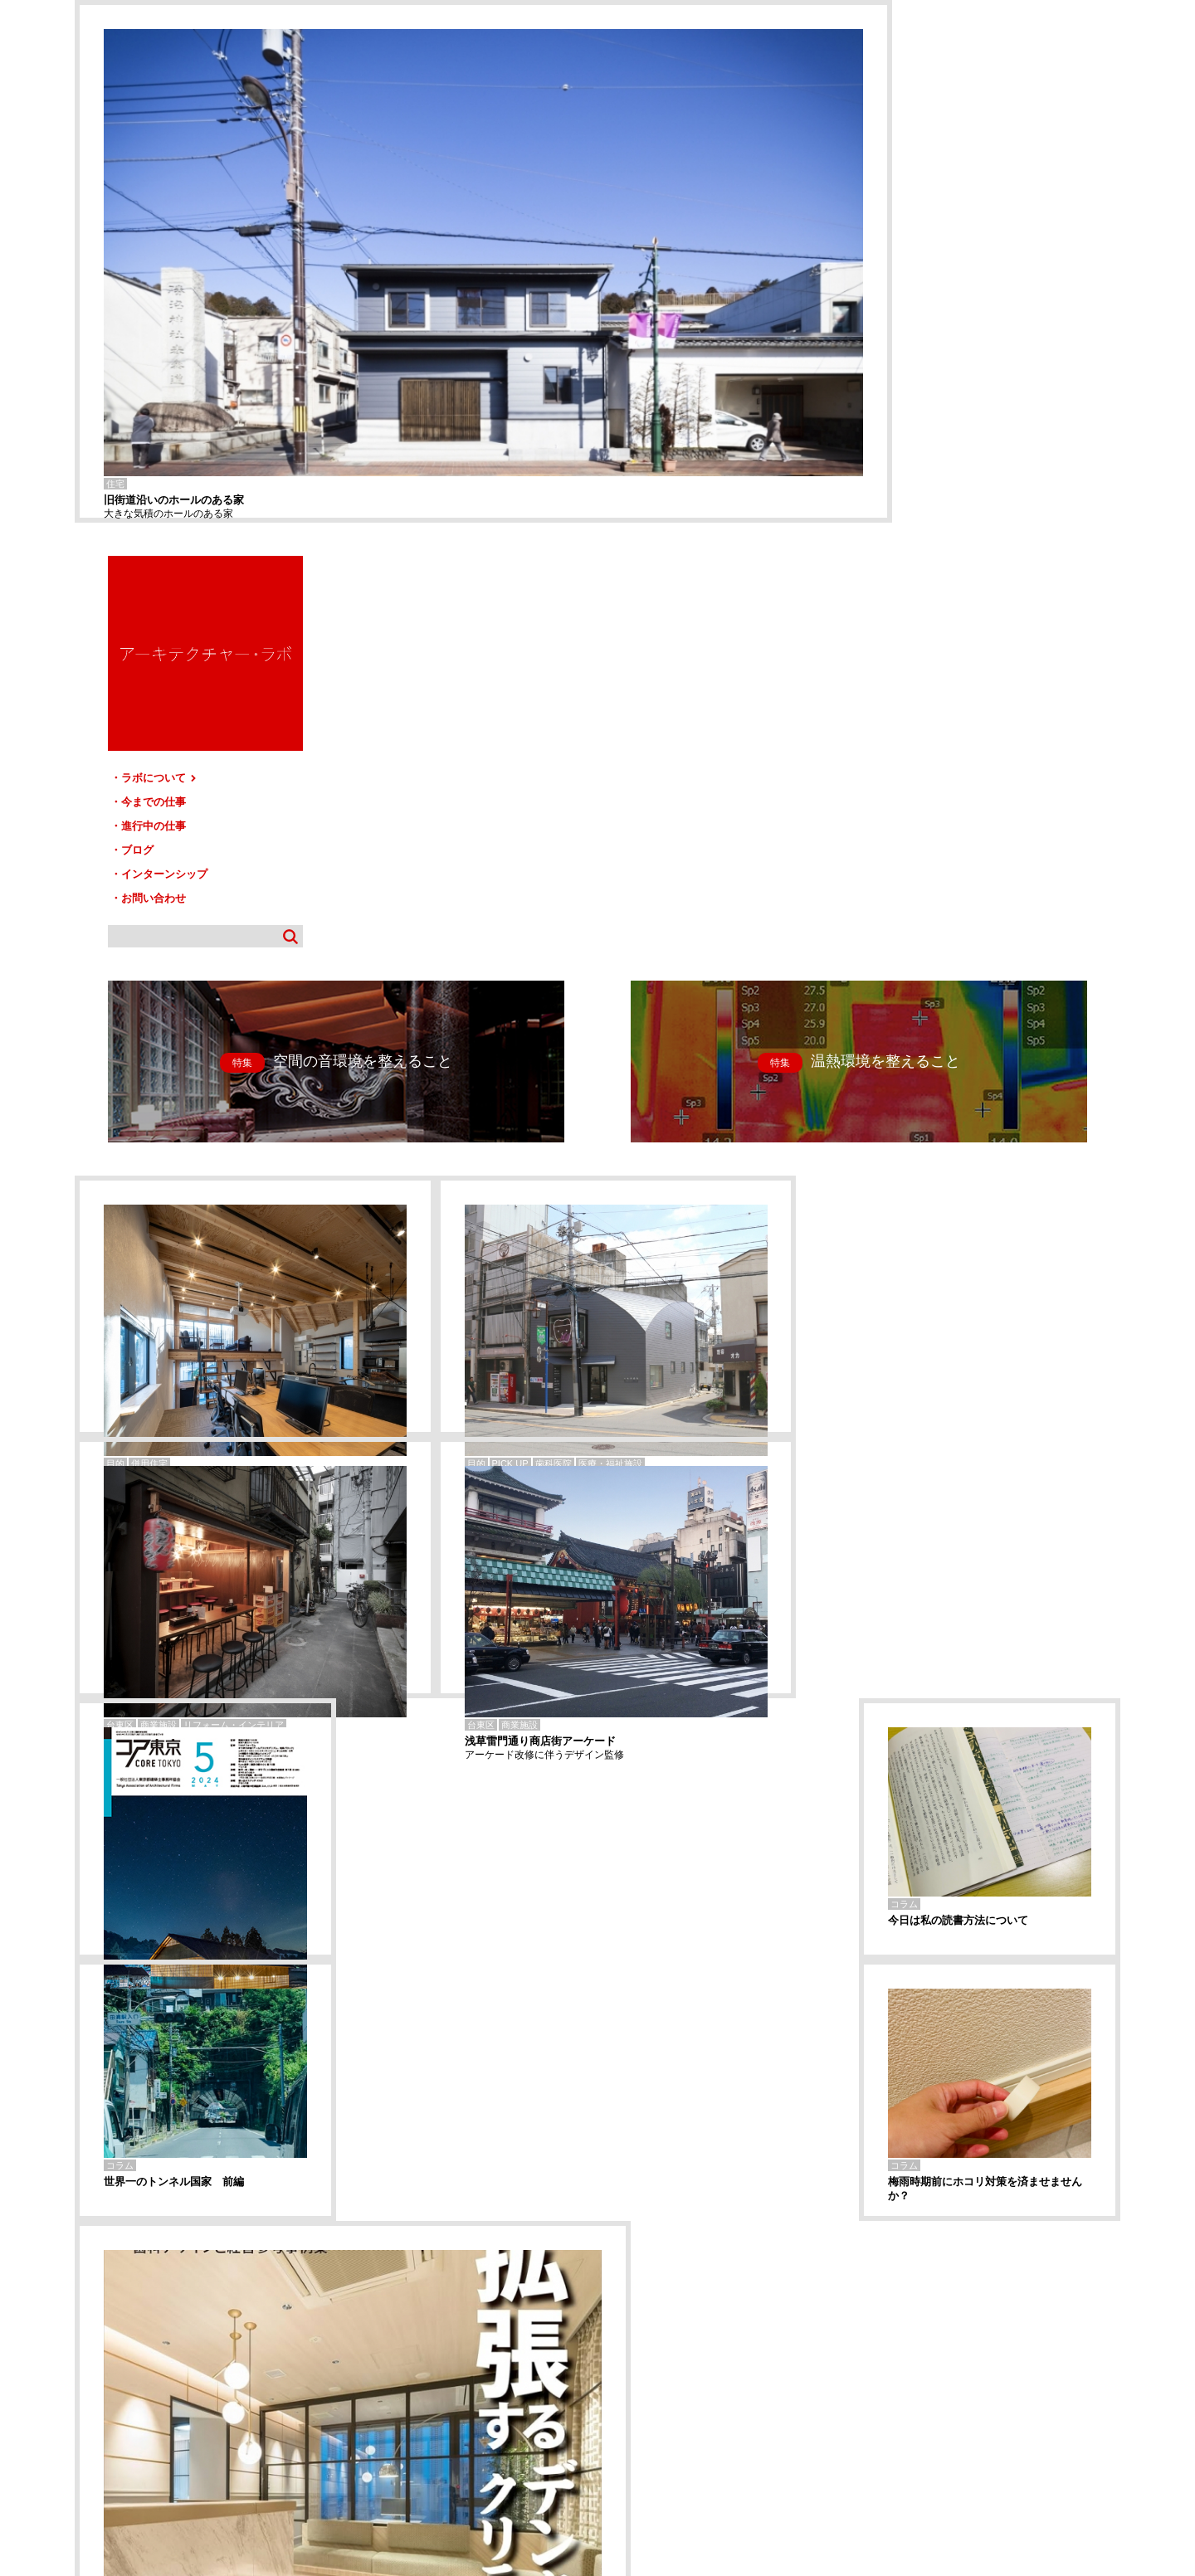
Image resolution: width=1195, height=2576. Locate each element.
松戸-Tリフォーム (107, 2333)
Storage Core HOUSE (115, 2323)
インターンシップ (948, 349)
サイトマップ (602, 2401)
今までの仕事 (937, 279)
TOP (1101, 2394)
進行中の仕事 (937, 302)
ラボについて (944, 255)
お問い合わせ (937, 374)
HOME (99, 2401)
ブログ (921, 326)
